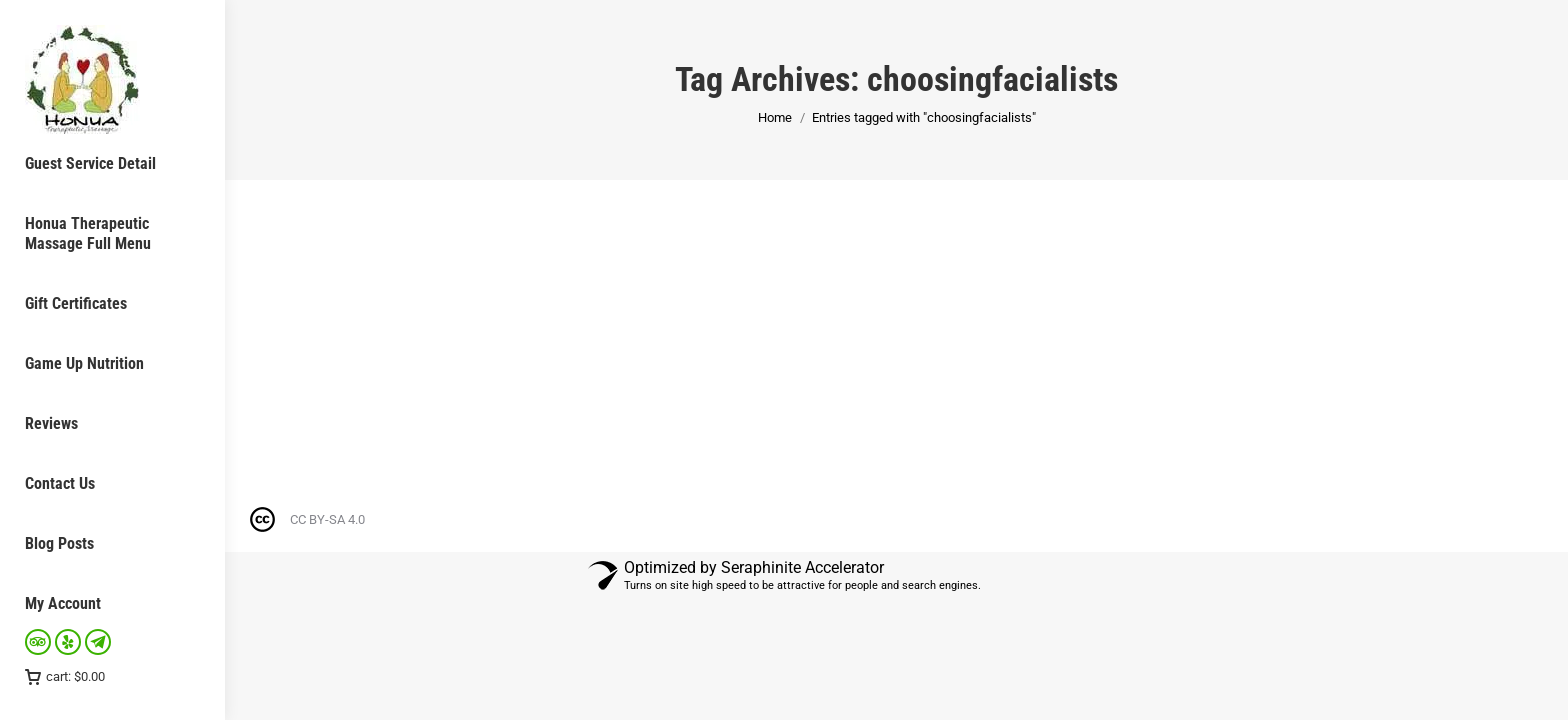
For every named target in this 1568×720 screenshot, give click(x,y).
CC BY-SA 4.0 (327, 519)
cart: (65, 676)
